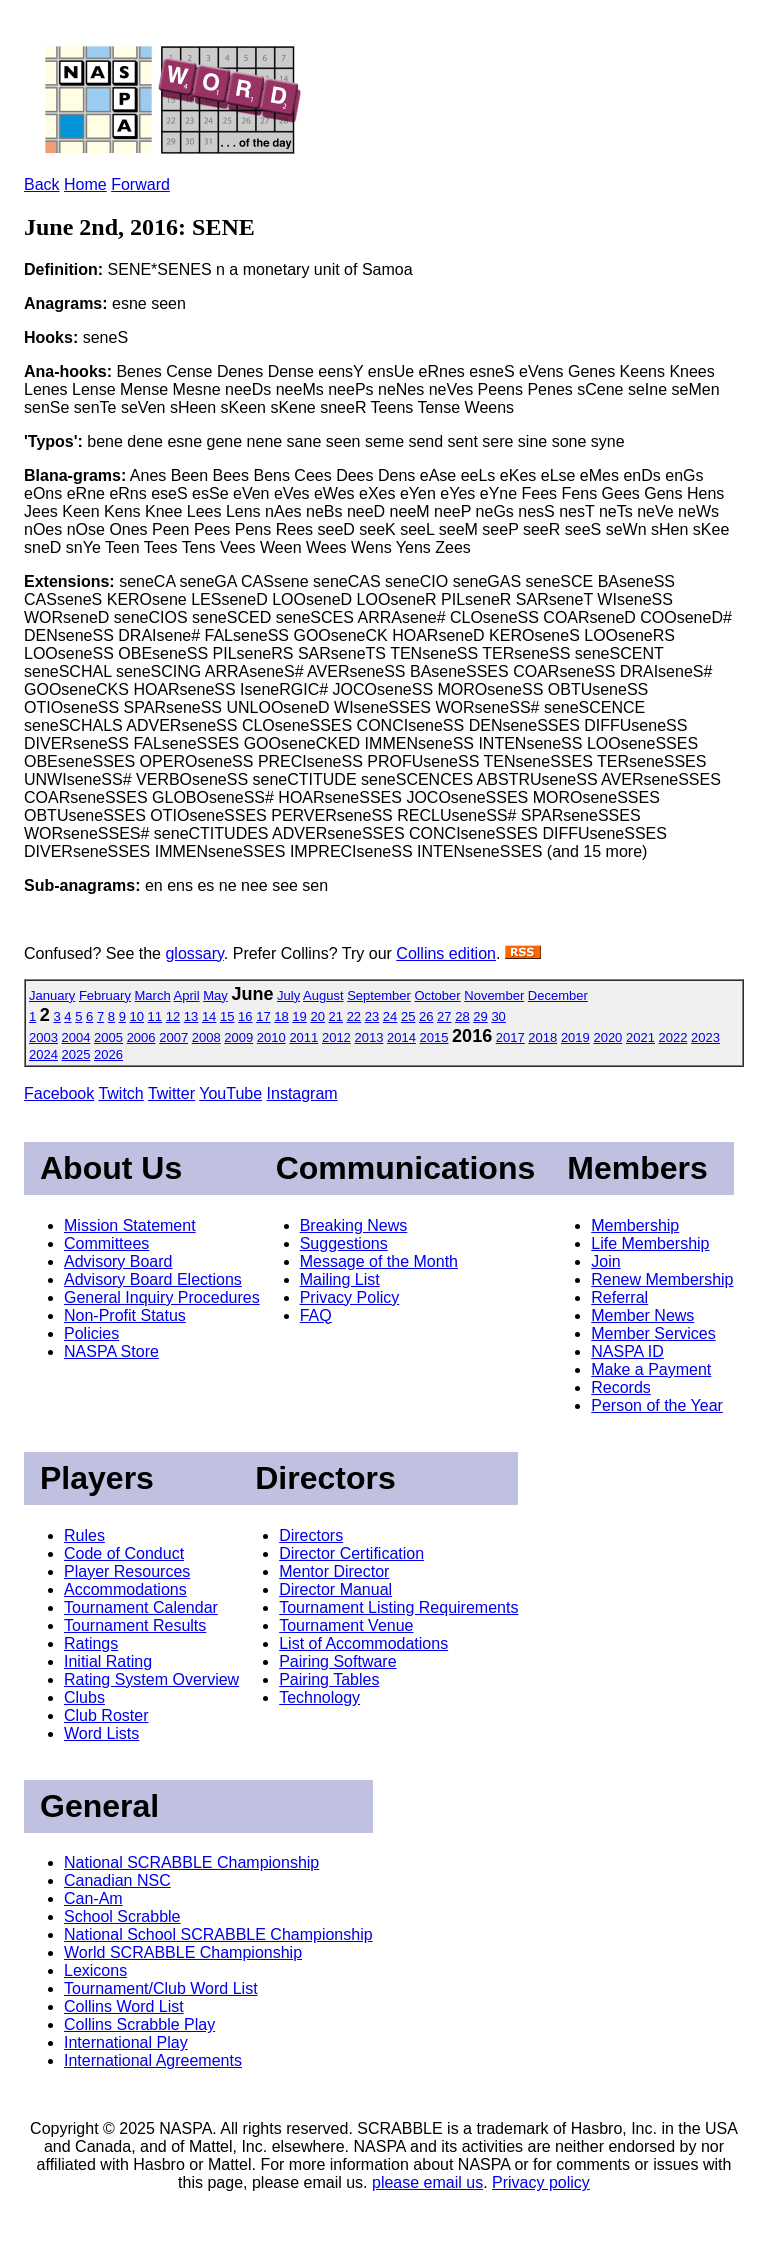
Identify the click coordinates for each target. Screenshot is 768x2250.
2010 (271, 1037)
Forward (140, 184)
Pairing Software (337, 1661)
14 (209, 1016)
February (105, 995)
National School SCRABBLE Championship (218, 1934)
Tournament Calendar (141, 1607)
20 (317, 1016)
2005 (108, 1037)
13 (191, 1016)
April (187, 995)
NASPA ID (627, 1351)
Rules (84, 1535)
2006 (141, 1037)
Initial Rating (108, 1661)
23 (372, 1016)
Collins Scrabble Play (139, 2024)
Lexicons (95, 1970)
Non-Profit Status (125, 1315)
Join (605, 1261)
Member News (642, 1315)
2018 (542, 1037)
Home (85, 184)
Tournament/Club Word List (161, 1988)
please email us (427, 2182)
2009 (238, 1037)
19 (299, 1016)
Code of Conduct (124, 1553)
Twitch (120, 1093)
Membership (635, 1225)
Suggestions (344, 1243)
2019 (575, 1037)
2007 (173, 1037)
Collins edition (446, 953)
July (288, 995)
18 (281, 1016)
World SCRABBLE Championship (183, 1952)
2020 (607, 1037)
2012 (336, 1037)
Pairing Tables (329, 1679)
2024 (43, 1054)
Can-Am (93, 1898)
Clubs (84, 1697)
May (215, 995)
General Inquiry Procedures (162, 1297)
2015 (434, 1037)
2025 (76, 1054)
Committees (106, 1243)
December (558, 995)
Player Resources (127, 1571)
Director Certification (351, 1553)
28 (462, 1016)
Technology (319, 1697)
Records (621, 1387)
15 (227, 1016)
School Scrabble (122, 1916)
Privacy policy (541, 2182)
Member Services (653, 1333)
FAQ (316, 1315)
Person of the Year (657, 1405)
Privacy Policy (350, 1297)
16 (245, 1016)
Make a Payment (651, 1369)
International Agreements (153, 2060)
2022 (673, 1037)
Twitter (171, 1093)
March (153, 995)
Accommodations (125, 1589)
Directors (311, 1535)
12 (173, 1016)
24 (390, 1016)
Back (42, 184)
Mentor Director (334, 1571)
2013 (368, 1037)
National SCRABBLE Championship (191, 1862)
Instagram (302, 1093)
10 (137, 1016)
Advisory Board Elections (153, 1279)
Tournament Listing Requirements (398, 1607)
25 (408, 1016)
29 (480, 1016)
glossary (194, 953)
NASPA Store (111, 1351)
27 (444, 1016)
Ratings (91, 1643)
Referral (619, 1297)
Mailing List (340, 1279)
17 (263, 1016)
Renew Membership (662, 1279)
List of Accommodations (363, 1643)
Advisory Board (118, 1261)
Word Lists (101, 1733)
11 (155, 1016)
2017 (510, 1037)
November (494, 995)
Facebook (59, 1093)
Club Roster (106, 1715)
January (52, 995)
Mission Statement (130, 1225)
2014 (401, 1037)
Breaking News (354, 1225)
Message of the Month (379, 1261)
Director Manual (335, 1589)
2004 (76, 1037)
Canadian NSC (117, 1880)
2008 (206, 1037)
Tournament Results (135, 1625)
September (379, 995)
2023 (705, 1037)
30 (498, 1016)
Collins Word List (124, 2006)
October (437, 995)
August (323, 995)
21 (336, 1016)
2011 (303, 1037)
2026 (108, 1054)
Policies (91, 1333)
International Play (126, 2042)
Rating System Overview (151, 1679)
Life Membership (650, 1243)
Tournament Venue (346, 1625)
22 (354, 1016)
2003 (43, 1037)
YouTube (230, 1093)
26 (426, 1016)
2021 (640, 1037)
